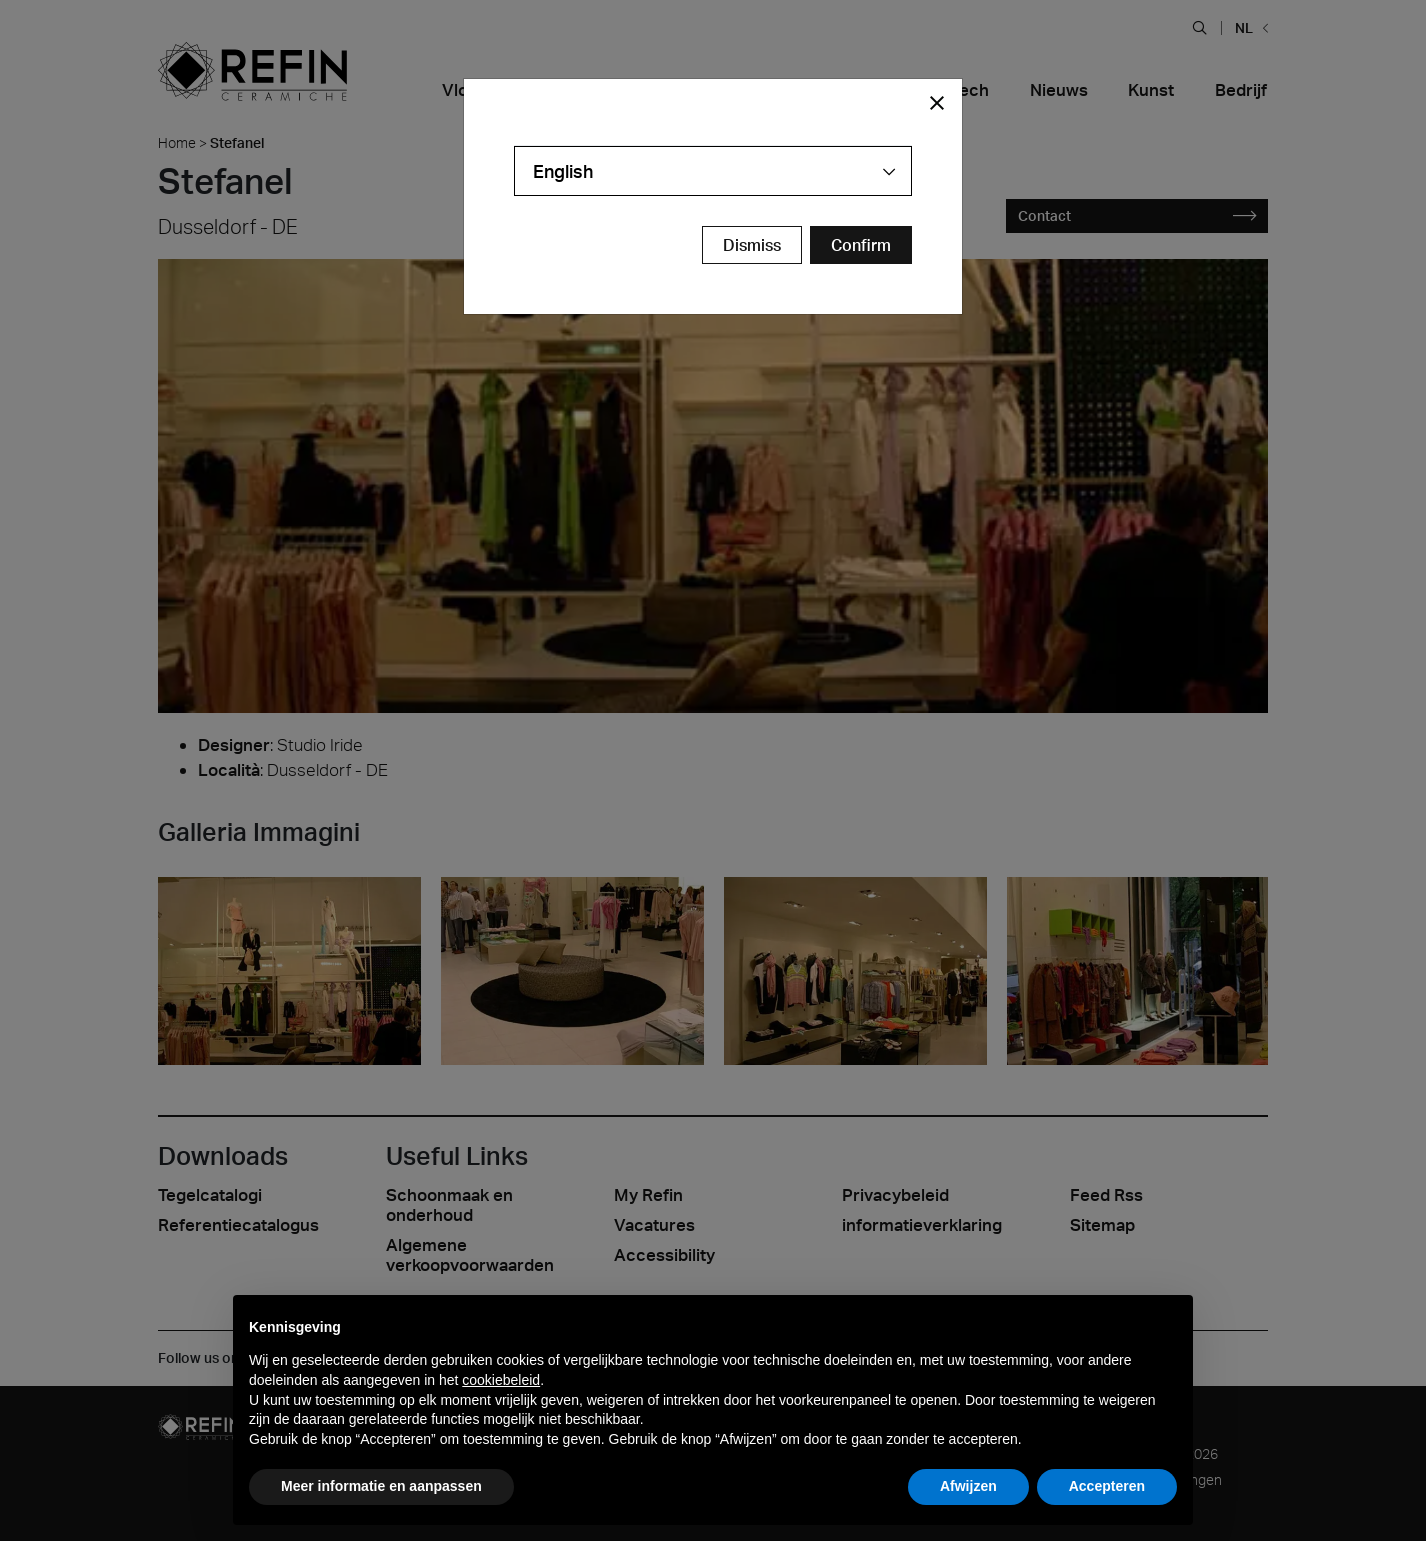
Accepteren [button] (1107, 1486)
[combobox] (713, 171)
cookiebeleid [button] (501, 1380)
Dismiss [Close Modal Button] (752, 245)
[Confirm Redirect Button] (861, 245)
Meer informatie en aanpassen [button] (381, 1486)
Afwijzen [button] (968, 1486)
